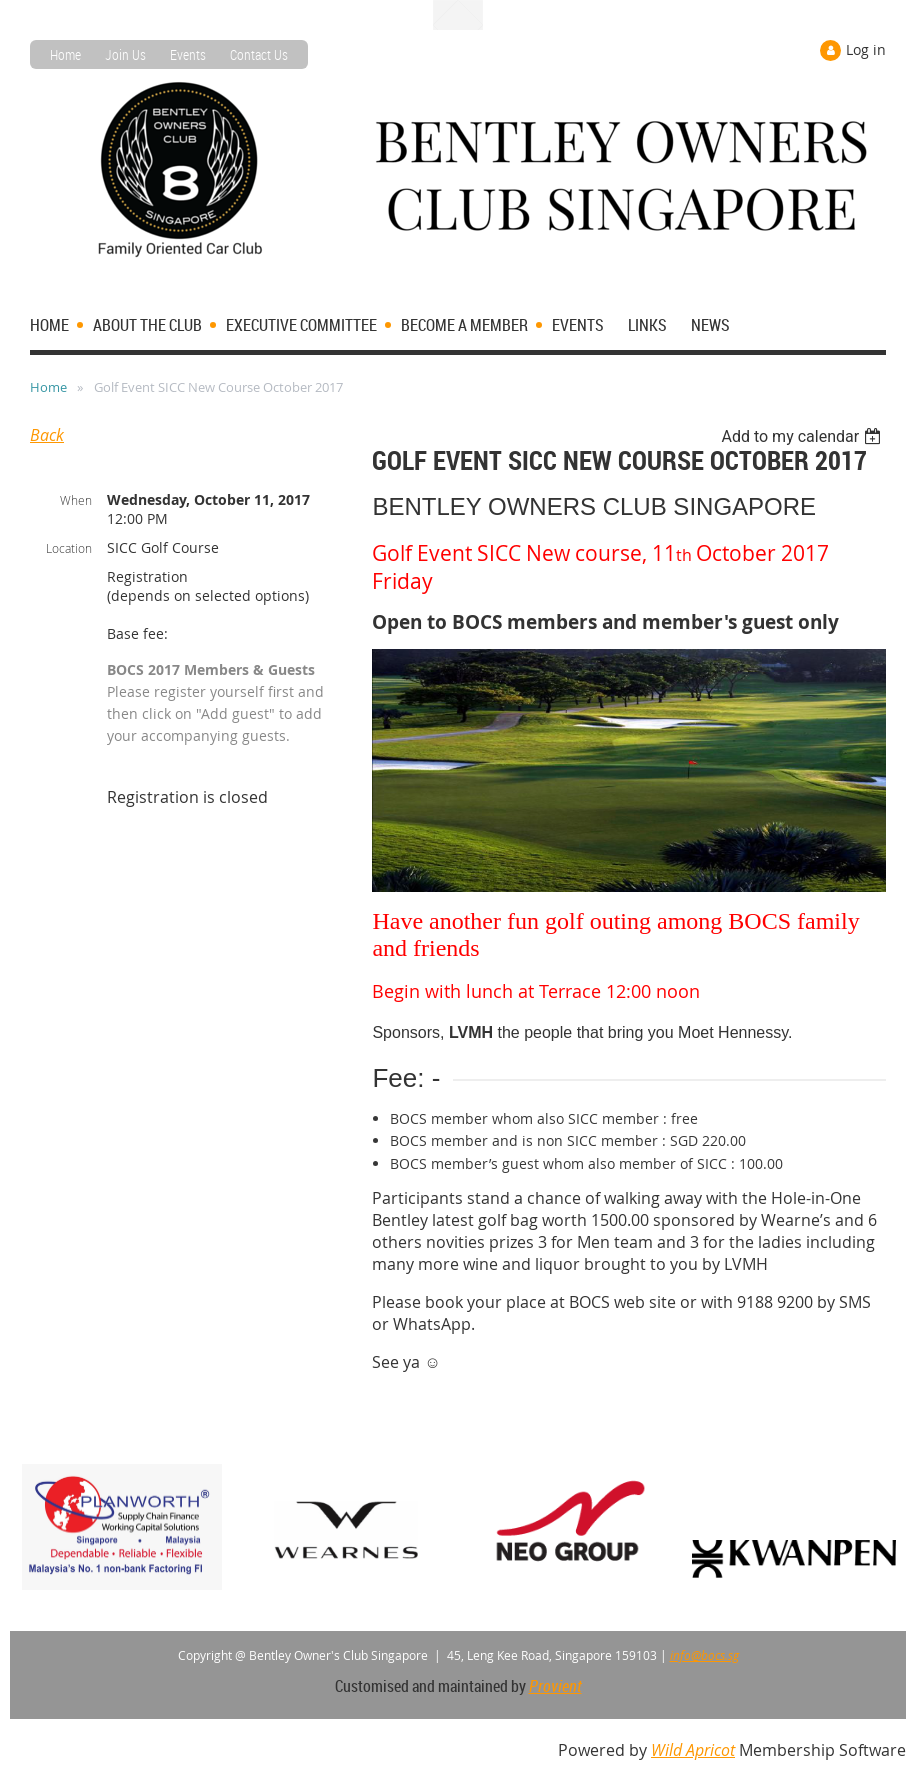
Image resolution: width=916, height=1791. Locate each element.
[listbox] (803, 436)
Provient (555, 1686)
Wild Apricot (693, 1750)
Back (47, 435)
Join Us (125, 54)
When (76, 500)
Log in (866, 49)
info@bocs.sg (704, 1655)
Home (65, 54)
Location (69, 548)
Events (188, 54)
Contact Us (259, 54)
